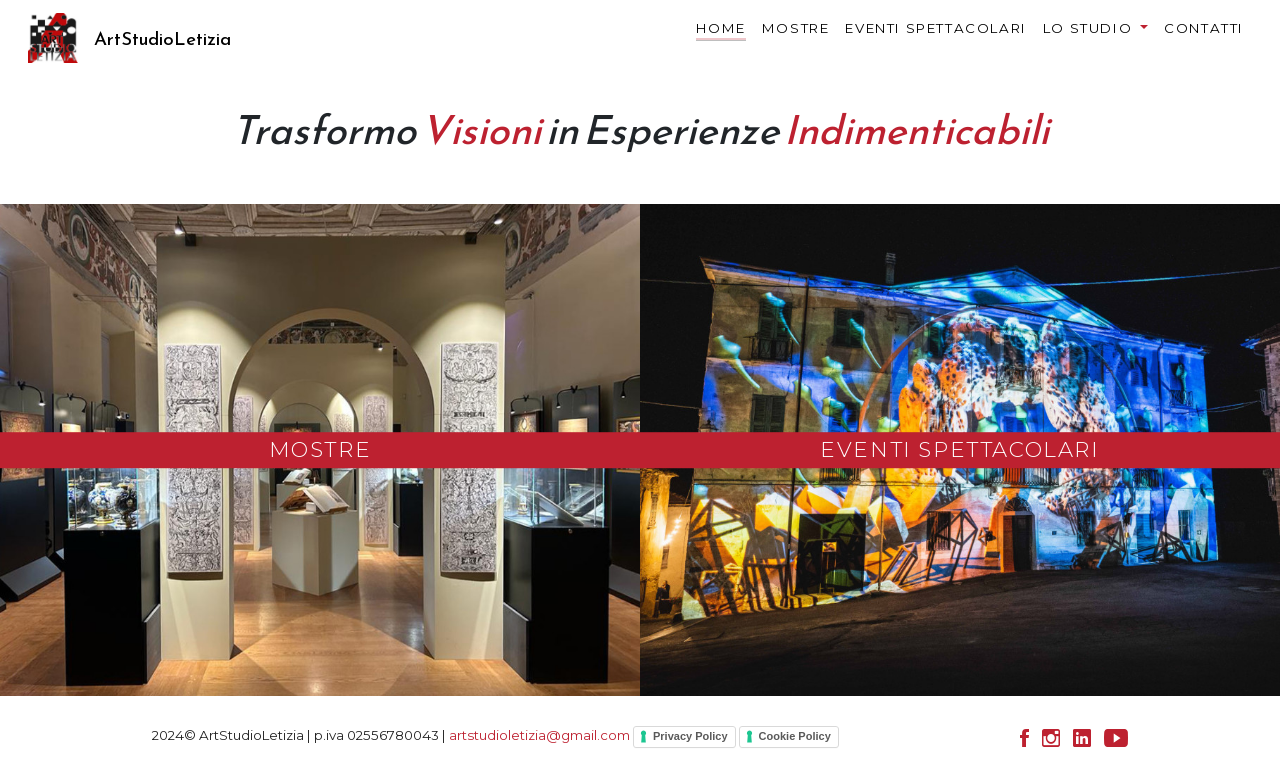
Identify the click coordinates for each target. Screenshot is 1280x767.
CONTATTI (1204, 28)
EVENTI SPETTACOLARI (935, 28)
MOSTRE (796, 28)
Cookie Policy (795, 736)
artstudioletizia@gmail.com (539, 736)
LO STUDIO (1090, 28)
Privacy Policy (690, 736)
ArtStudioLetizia (162, 38)
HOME (720, 31)
